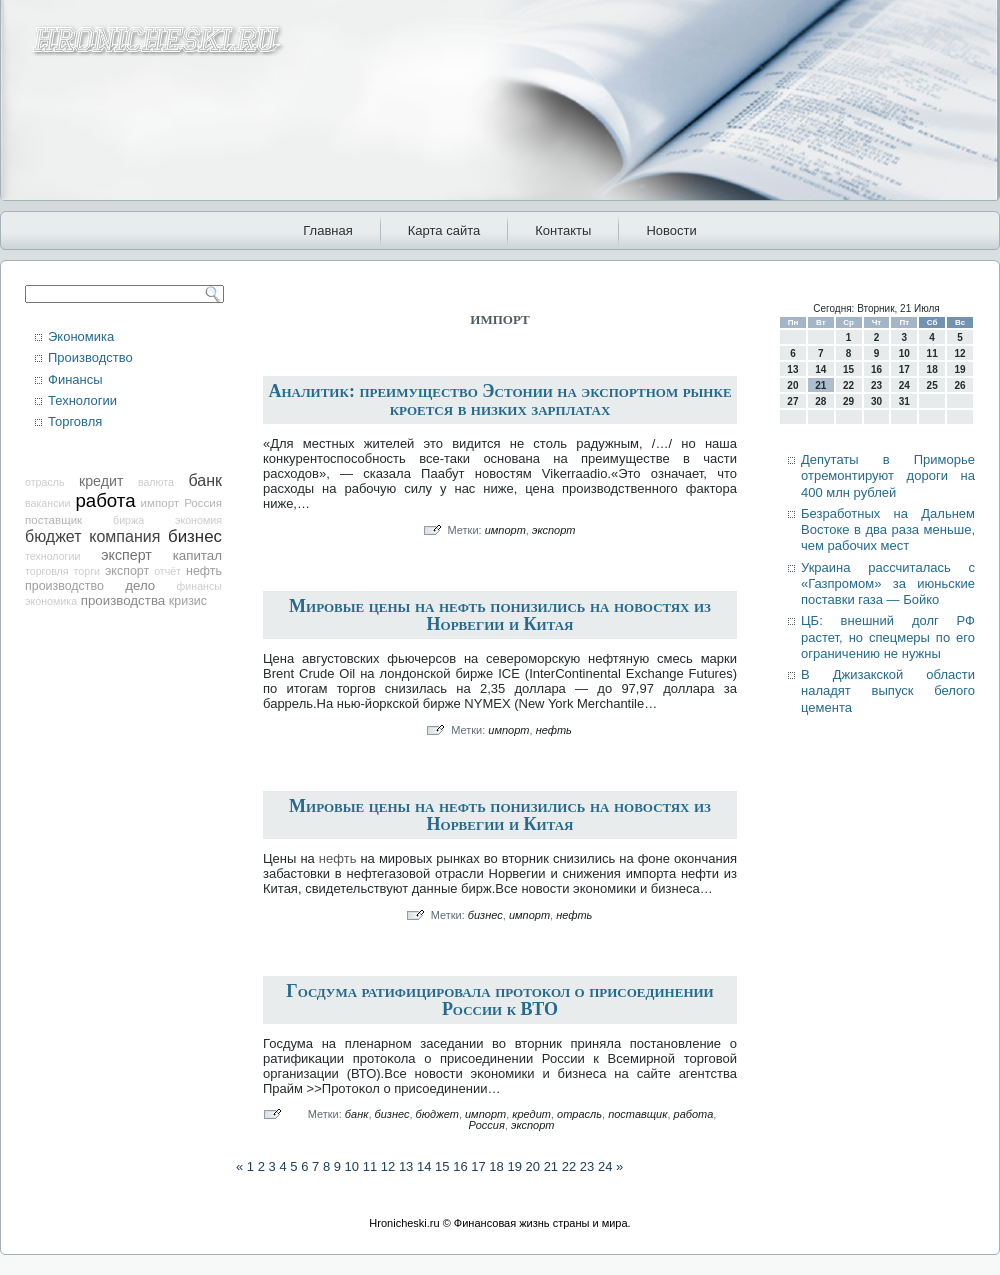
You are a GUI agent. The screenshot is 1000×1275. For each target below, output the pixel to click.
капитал (197, 555)
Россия (203, 503)
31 (904, 401)
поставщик (53, 520)
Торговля (75, 421)
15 (442, 1166)
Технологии (82, 400)
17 (478, 1166)
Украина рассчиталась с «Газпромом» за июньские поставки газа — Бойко (888, 584)
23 (587, 1166)
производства (123, 600)
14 (424, 1166)
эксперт (126, 555)
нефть (204, 571)
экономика (51, 601)
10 (352, 1166)
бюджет (53, 536)
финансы (199, 586)
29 (848, 401)
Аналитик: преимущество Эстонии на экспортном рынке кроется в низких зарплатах (499, 400)
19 (514, 1166)
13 (406, 1166)
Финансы (75, 379)
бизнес (195, 536)
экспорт (127, 571)
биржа (128, 520)
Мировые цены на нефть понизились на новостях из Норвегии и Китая (500, 615)
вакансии (47, 503)
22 (569, 1166)
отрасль (45, 482)
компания (124, 536)
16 (460, 1166)
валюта (156, 482)
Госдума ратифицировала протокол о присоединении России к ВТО (499, 1000)
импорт (160, 503)
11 (370, 1166)
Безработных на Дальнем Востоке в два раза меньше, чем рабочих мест (888, 530)
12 (388, 1166)
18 (496, 1166)
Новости (671, 230)
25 (932, 385)
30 (876, 401)
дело (140, 585)
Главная (327, 230)
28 (820, 401)
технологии (52, 556)
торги (87, 571)
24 (605, 1166)
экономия (198, 520)
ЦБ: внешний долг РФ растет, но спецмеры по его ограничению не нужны (888, 637)
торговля (47, 571)
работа (105, 500)
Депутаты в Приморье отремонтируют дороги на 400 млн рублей (888, 476)
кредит (101, 481)
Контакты (563, 230)
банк (205, 480)
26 (959, 385)
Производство (90, 357)
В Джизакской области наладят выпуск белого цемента (888, 691)
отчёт (167, 571)
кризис (188, 601)
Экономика (81, 336)
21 (551, 1166)
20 (533, 1166)
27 (792, 401)
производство (64, 586)
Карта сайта (444, 230)
